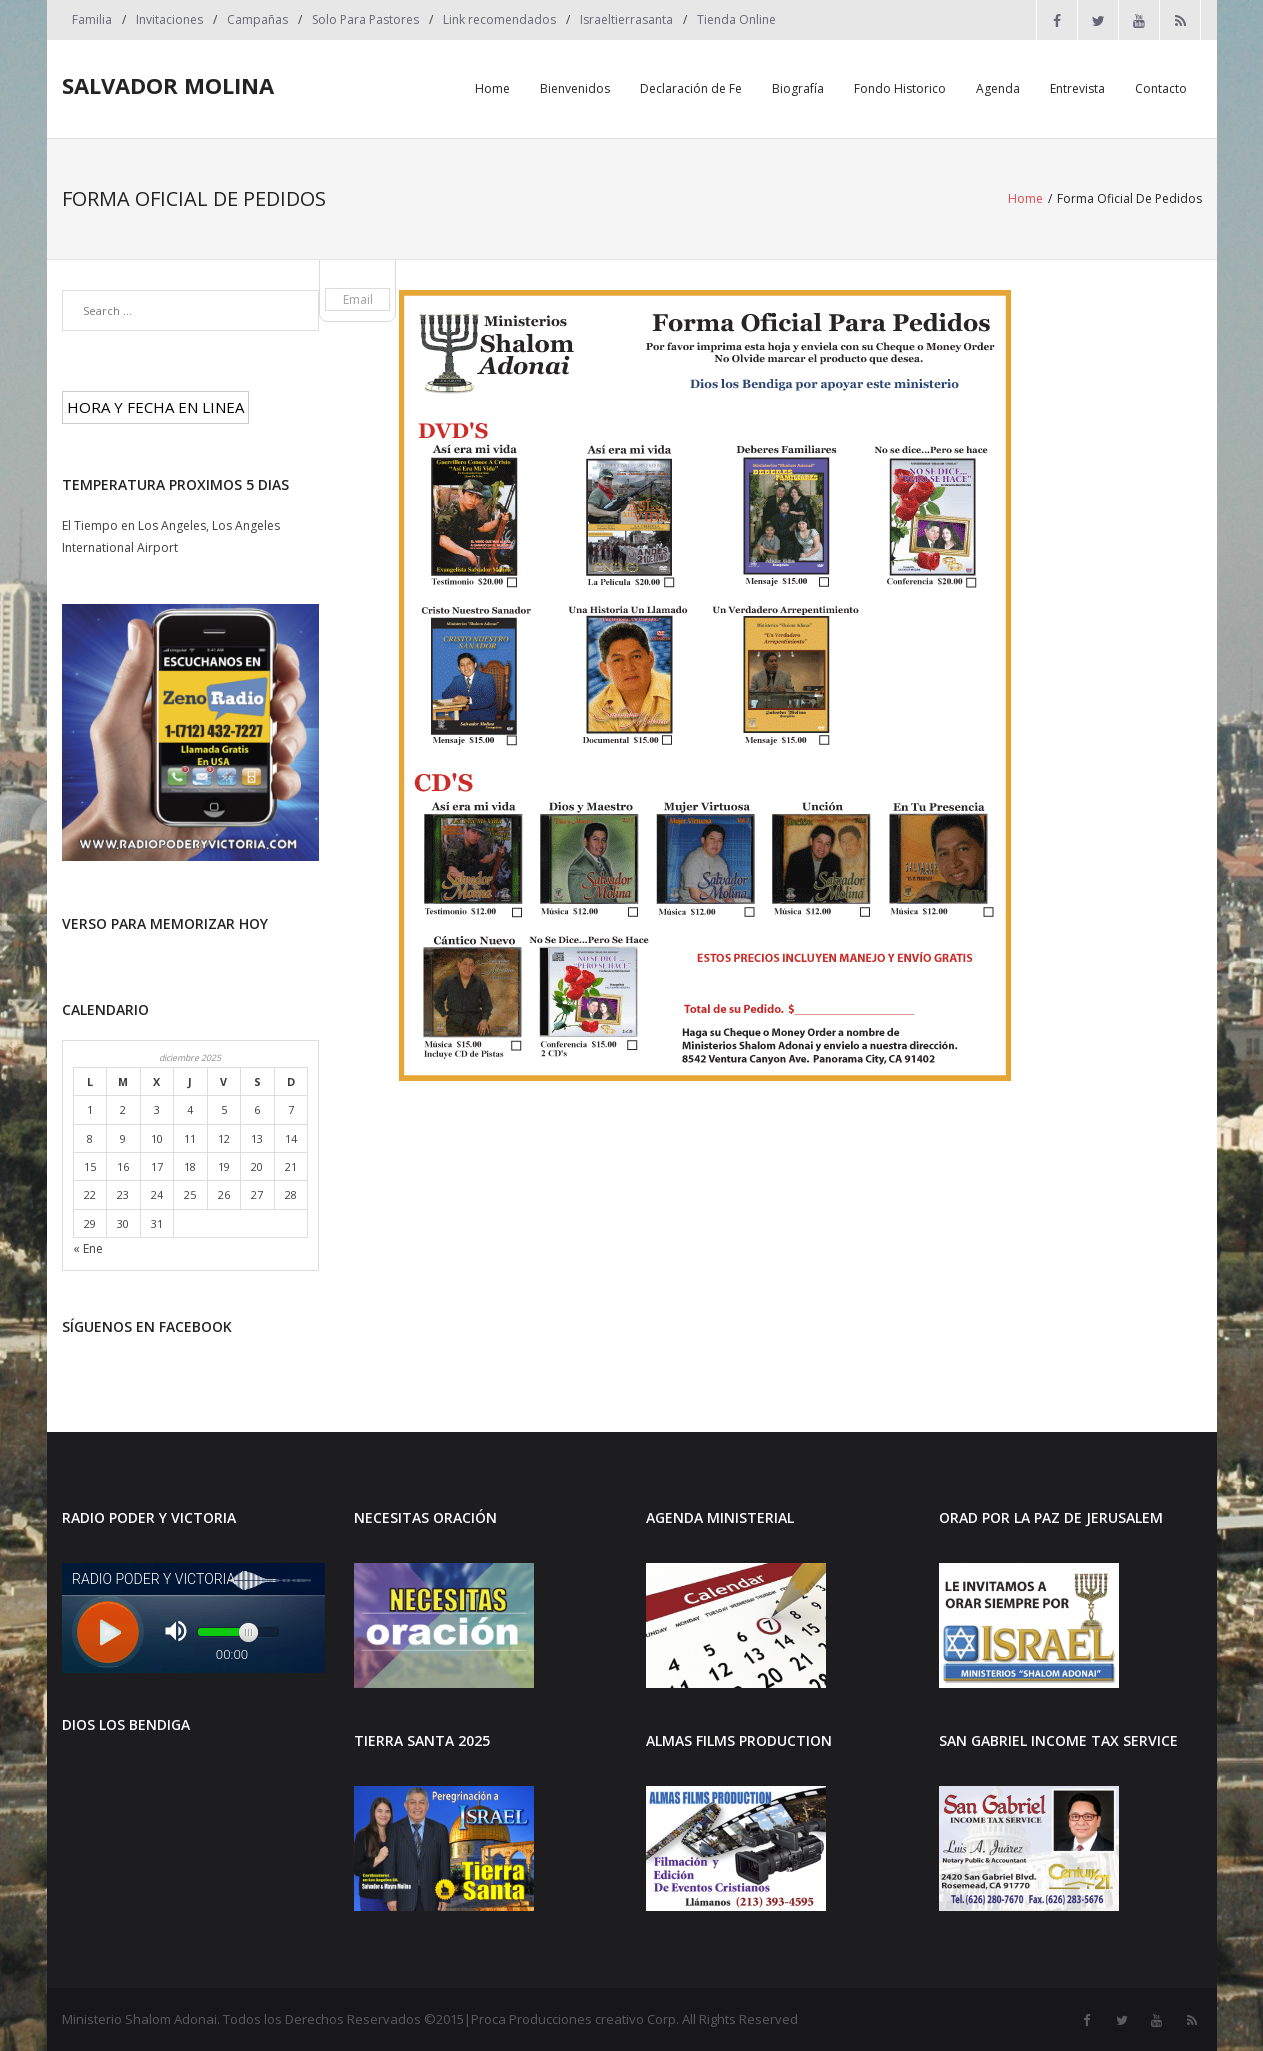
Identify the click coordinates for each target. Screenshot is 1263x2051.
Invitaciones (169, 19)
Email (358, 299)
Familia (92, 19)
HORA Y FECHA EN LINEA (155, 407)
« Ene (88, 1248)
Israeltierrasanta (626, 19)
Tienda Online (736, 19)
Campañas (257, 19)
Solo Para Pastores (365, 19)
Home (1025, 198)
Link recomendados (499, 19)
